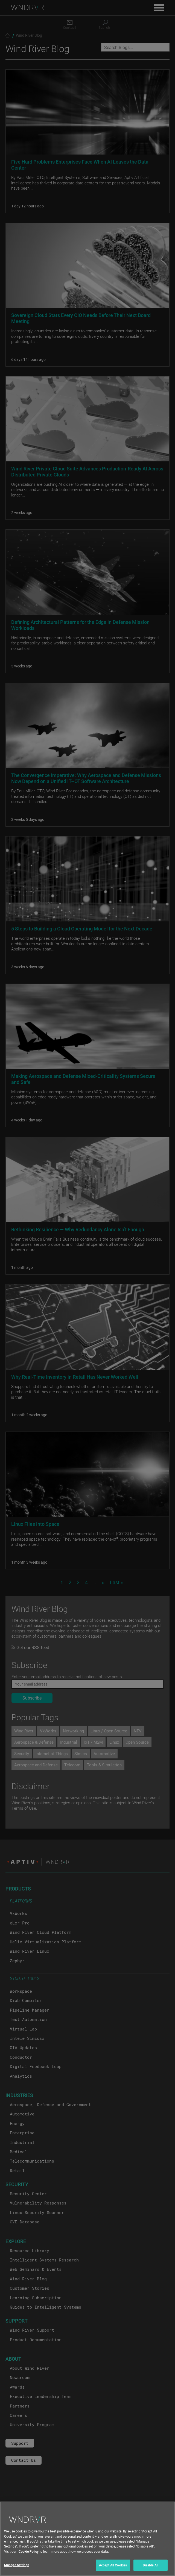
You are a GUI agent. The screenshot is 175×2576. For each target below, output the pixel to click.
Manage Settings (16, 2570)
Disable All (150, 2570)
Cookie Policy (29, 2556)
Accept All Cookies (113, 2570)
